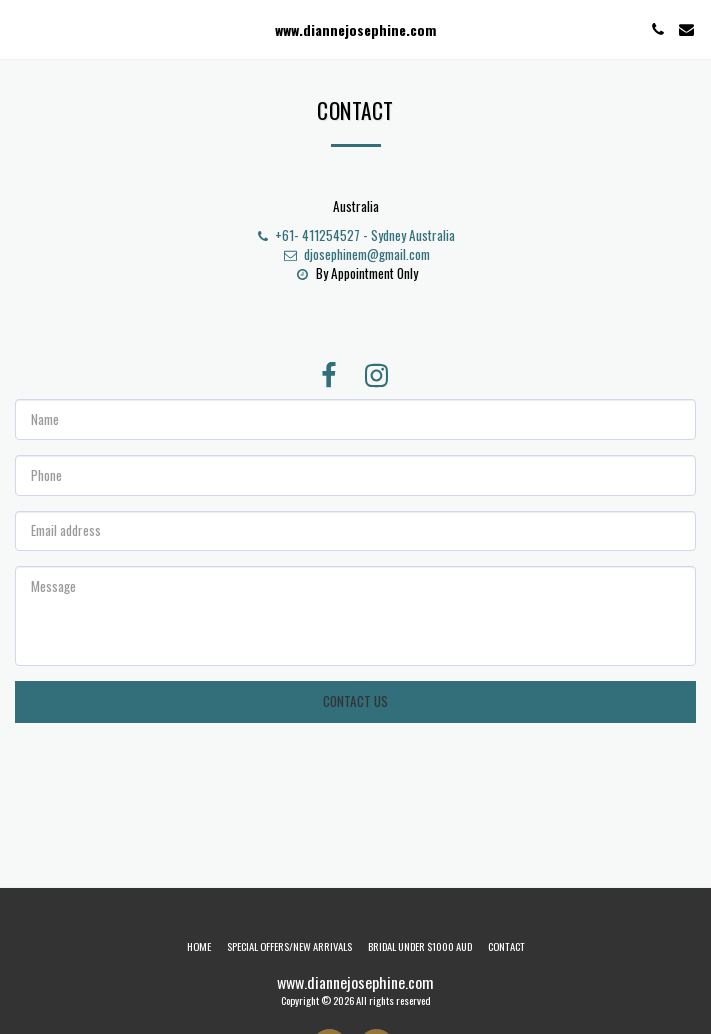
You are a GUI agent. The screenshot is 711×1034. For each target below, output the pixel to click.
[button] (22, 29)
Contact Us (355, 701)
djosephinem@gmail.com (355, 254)
